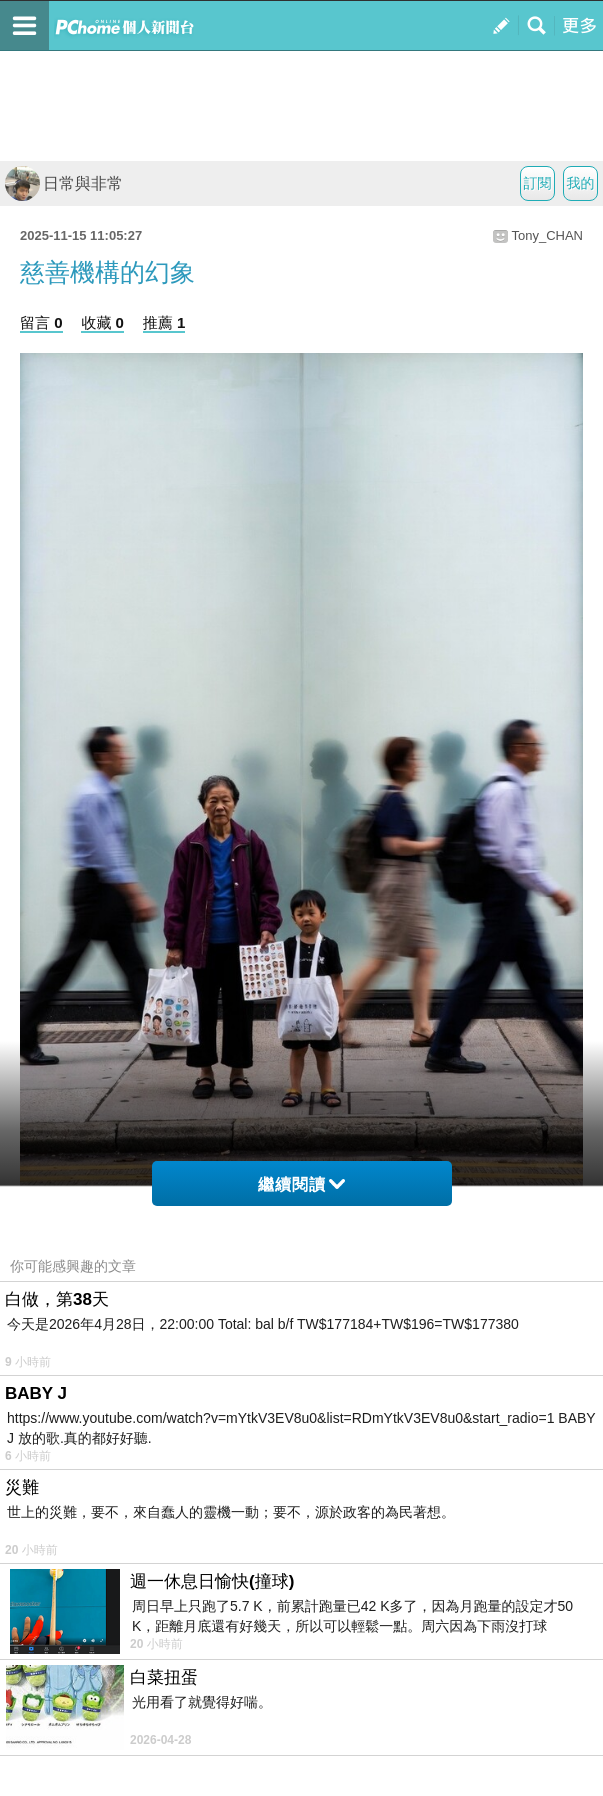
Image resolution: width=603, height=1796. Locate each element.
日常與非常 (64, 183)
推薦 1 (164, 322)
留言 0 (41, 322)
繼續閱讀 (301, 1184)
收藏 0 (102, 322)
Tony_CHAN (547, 235)
